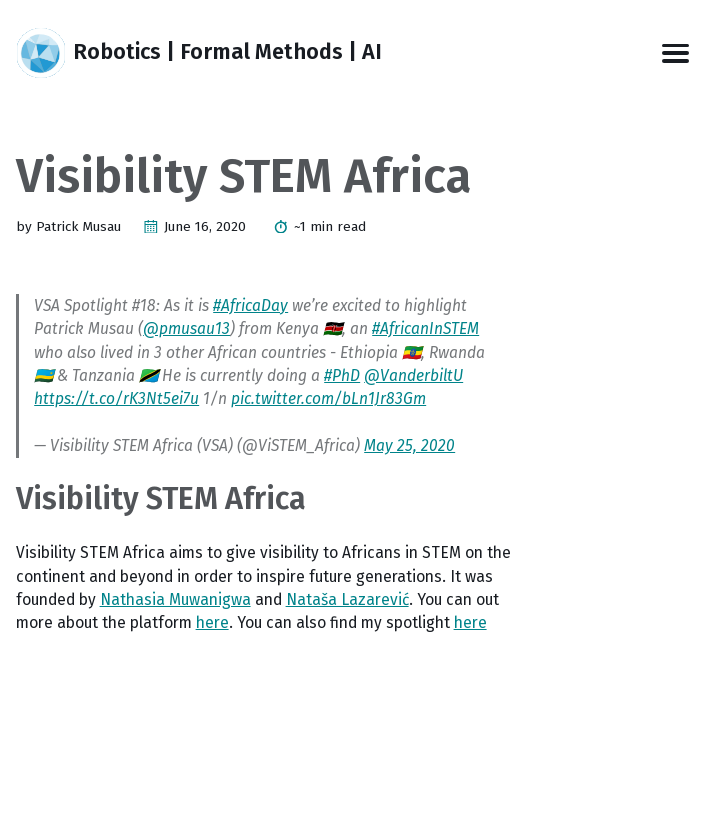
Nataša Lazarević (347, 599)
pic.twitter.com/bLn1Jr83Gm (328, 398)
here (212, 622)
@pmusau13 (186, 328)
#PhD (342, 375)
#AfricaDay (250, 305)
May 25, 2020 (409, 445)
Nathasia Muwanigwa (175, 599)
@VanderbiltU (413, 375)
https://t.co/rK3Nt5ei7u (116, 398)
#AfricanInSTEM (425, 328)
